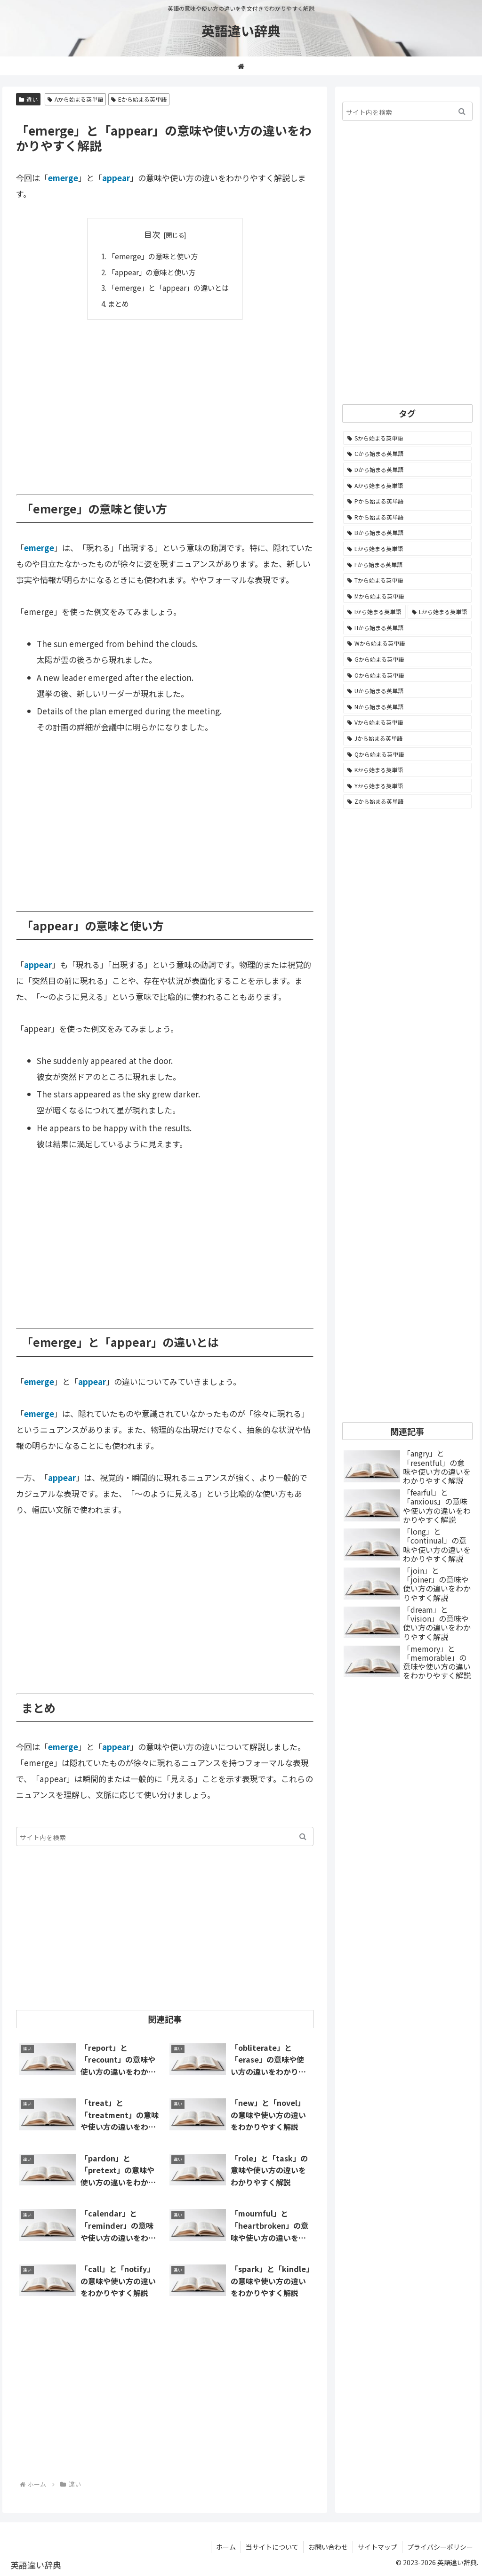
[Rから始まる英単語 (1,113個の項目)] (407, 517)
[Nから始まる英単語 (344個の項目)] (407, 707)
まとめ (118, 303)
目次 (152, 234)
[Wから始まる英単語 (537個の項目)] (407, 643)
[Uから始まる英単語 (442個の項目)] (407, 691)
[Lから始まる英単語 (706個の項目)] (440, 612)
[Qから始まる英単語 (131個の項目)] (407, 754)
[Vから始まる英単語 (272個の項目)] (407, 722)
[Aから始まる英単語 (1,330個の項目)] (407, 486)
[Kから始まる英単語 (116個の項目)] (407, 770)
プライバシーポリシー (440, 2547)
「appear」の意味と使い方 (151, 272)
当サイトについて (272, 2547)
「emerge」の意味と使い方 (153, 256)
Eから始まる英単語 (139, 99)
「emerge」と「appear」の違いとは (168, 287)
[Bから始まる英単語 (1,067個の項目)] (407, 533)
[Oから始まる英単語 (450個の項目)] (407, 675)
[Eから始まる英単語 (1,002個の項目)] (407, 549)
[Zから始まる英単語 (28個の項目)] (407, 801)
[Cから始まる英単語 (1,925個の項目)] (407, 454)
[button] (302, 1836)
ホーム (226, 2547)
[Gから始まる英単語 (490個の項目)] (407, 659)
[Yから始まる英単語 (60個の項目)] (407, 786)
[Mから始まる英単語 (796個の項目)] (407, 596)
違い (28, 99)
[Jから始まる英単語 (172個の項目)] (407, 738)
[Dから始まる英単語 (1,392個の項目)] (407, 470)
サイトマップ (377, 2547)
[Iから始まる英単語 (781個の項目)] (374, 612)
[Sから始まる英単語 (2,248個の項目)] (407, 438)
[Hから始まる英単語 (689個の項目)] (407, 628)
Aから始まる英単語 (75, 99)
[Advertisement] (164, 400)
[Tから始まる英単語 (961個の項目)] (407, 580)
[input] (164, 1836)
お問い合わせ (328, 2547)
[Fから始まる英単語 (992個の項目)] (407, 565)
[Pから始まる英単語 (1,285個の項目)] (407, 501)
